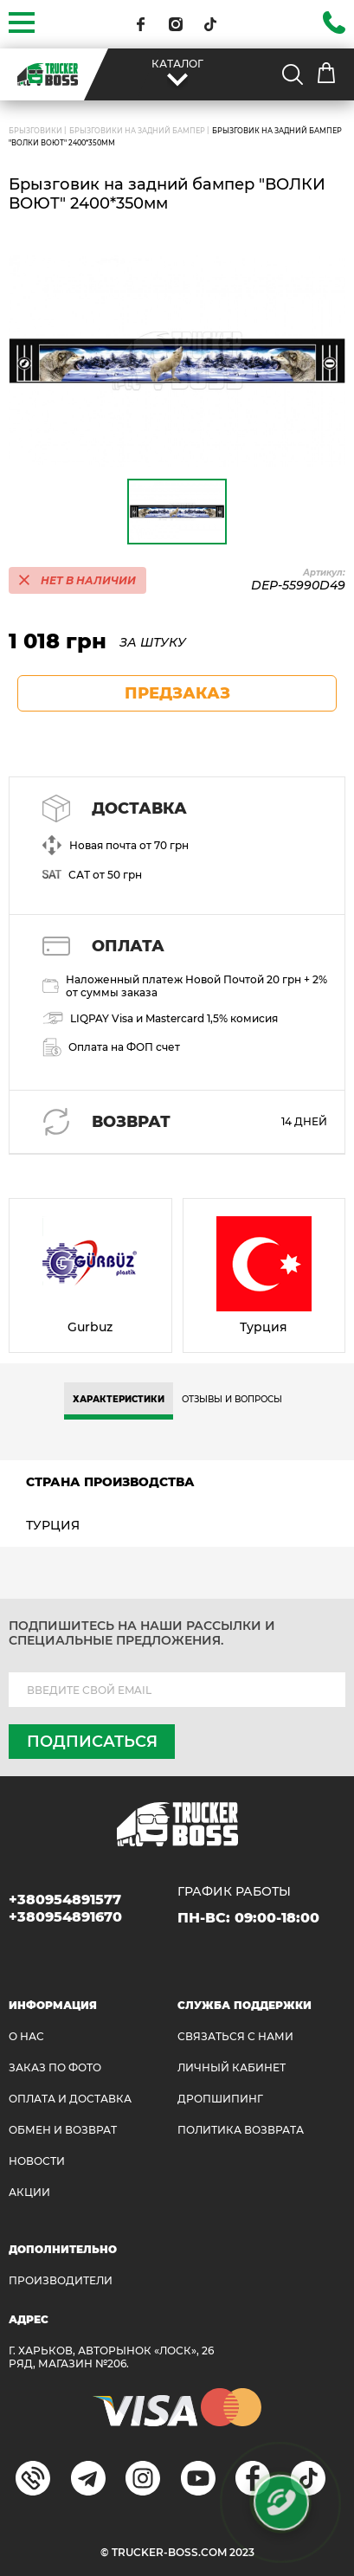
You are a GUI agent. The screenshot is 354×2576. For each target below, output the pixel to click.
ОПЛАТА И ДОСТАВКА (70, 2098)
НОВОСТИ (37, 2160)
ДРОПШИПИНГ (220, 2098)
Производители (61, 2280)
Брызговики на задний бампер (137, 130)
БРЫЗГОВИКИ (35, 130)
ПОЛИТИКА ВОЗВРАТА (240, 2129)
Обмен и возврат (63, 2129)
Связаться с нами (235, 2036)
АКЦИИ (29, 2192)
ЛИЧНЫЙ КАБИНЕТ (231, 2067)
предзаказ (177, 693)
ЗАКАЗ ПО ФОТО (55, 2067)
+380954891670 (65, 1917)
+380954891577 (65, 1899)
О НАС (26, 2036)
